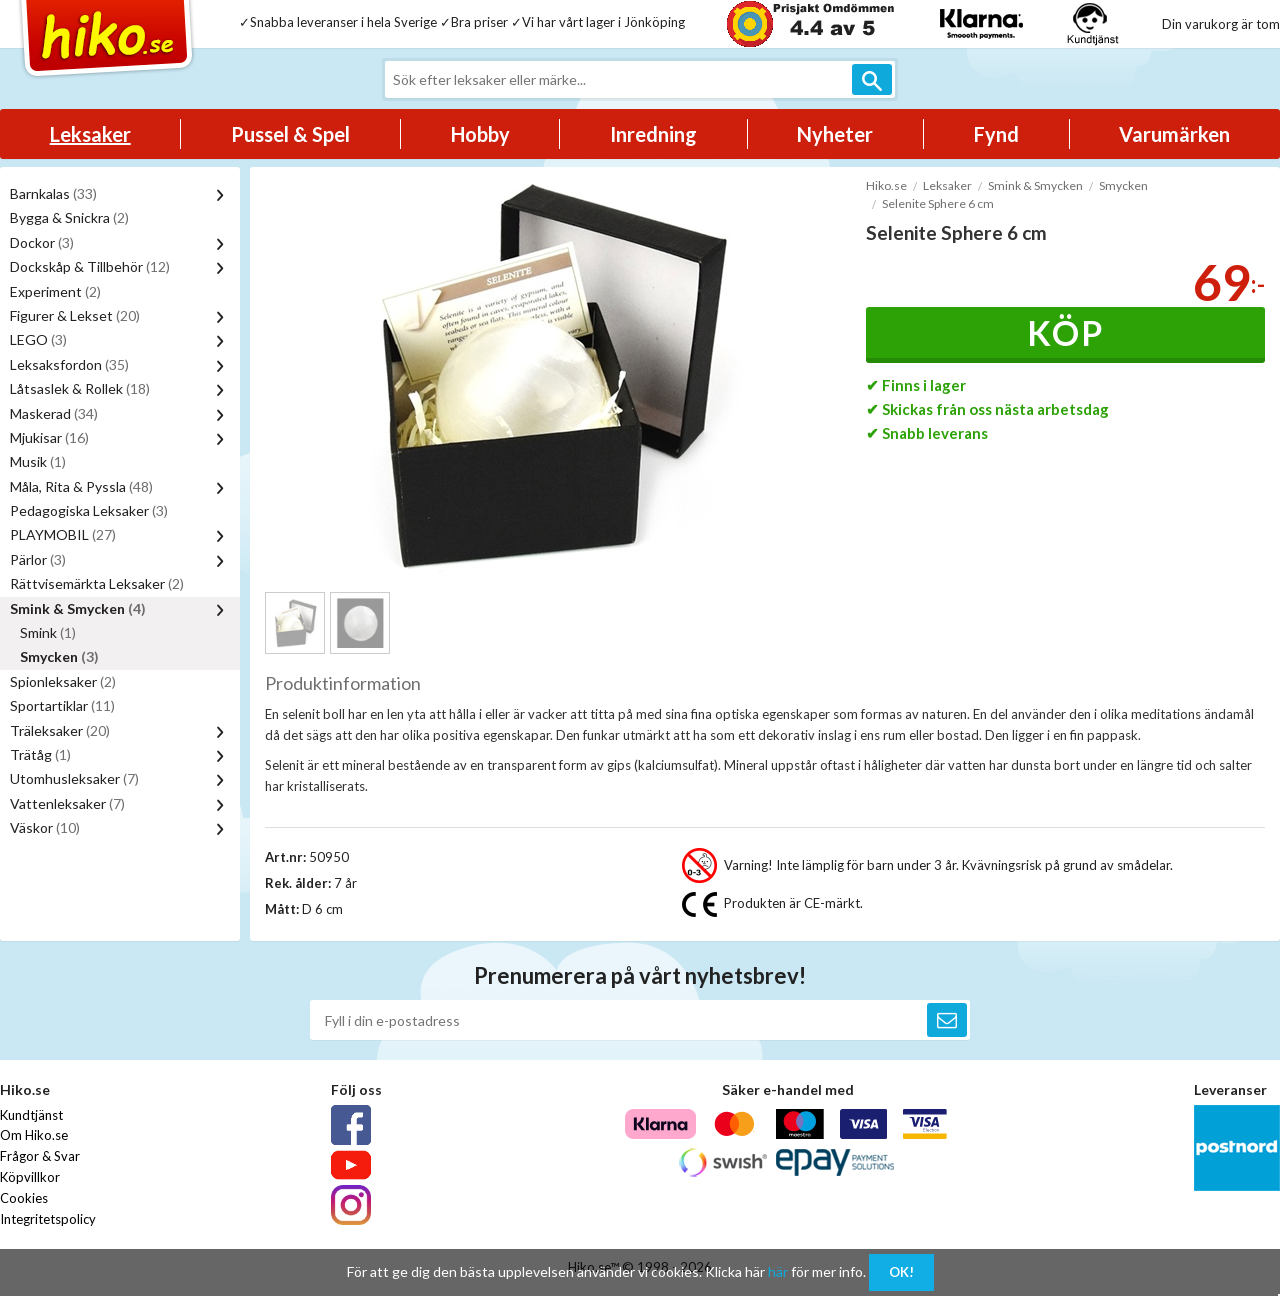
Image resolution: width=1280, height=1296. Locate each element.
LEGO (38, 339)
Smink (48, 632)
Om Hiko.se (34, 1135)
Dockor (42, 242)
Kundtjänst (31, 1115)
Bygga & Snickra (69, 217)
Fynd (996, 134)
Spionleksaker (63, 681)
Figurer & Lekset (75, 315)
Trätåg (40, 754)
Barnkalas (53, 193)
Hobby (480, 134)
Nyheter (835, 134)
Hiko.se (886, 185)
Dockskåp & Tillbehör (90, 266)
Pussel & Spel (290, 134)
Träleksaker (60, 730)
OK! (901, 1272)
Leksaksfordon (69, 364)
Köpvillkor (30, 1177)
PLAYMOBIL (63, 534)
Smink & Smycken (78, 608)
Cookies (24, 1198)
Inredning (653, 134)
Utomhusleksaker (74, 778)
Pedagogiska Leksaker (89, 510)
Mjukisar (49, 437)
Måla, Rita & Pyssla (81, 486)
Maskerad (54, 413)
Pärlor (38, 559)
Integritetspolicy (48, 1219)
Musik (38, 461)
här (778, 1271)
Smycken (59, 656)
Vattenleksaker (67, 803)
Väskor (45, 827)
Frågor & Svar (40, 1156)
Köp (1065, 332)
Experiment (55, 291)
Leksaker (90, 134)
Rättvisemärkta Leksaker (97, 583)
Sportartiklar (62, 705)
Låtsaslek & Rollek (80, 388)
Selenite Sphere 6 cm (938, 203)
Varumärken (1174, 134)
